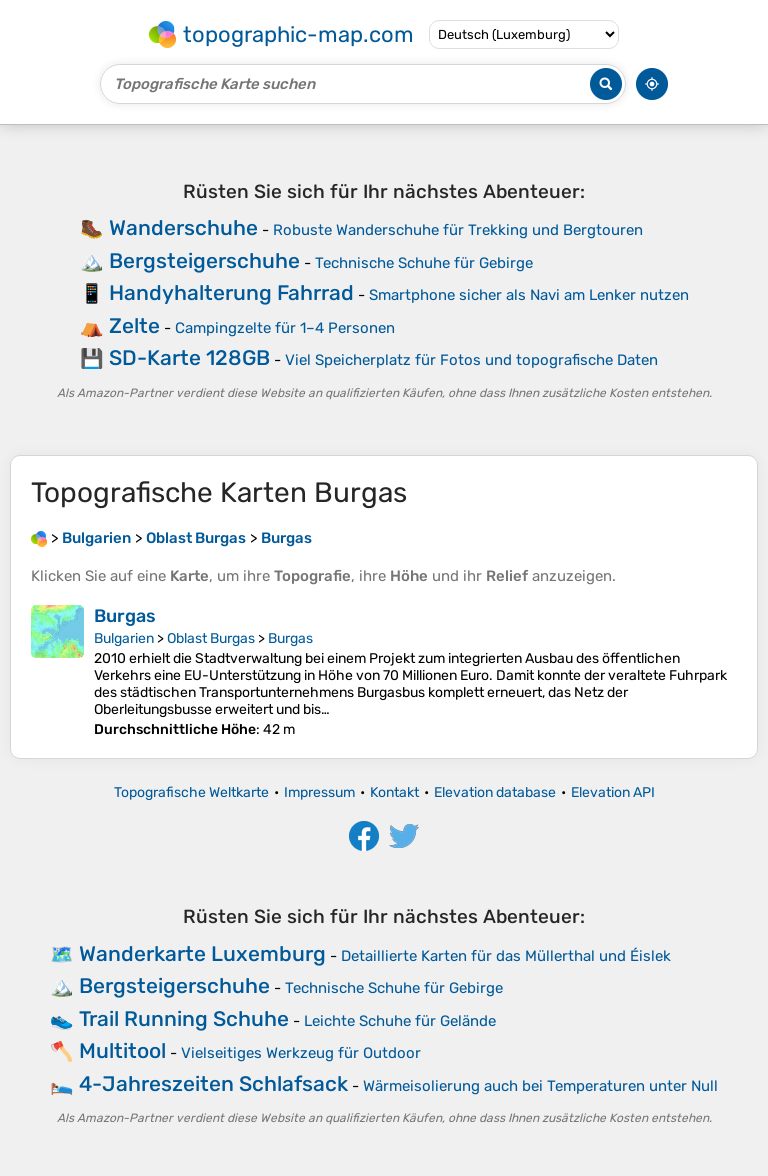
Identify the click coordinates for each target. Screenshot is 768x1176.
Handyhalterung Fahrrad (231, 292)
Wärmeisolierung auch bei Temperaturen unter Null (540, 1086)
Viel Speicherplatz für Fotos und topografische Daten (471, 360)
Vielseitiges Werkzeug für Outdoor (301, 1053)
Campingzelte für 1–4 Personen (285, 328)
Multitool (122, 1050)
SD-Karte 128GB (189, 357)
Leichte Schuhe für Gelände (400, 1021)
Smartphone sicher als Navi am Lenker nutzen (529, 295)
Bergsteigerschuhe (204, 260)
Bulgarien (124, 638)
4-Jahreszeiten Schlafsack (213, 1083)
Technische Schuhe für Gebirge (424, 263)
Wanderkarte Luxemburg (202, 953)
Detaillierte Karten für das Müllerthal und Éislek (506, 956)
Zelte (134, 325)
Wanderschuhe (183, 227)
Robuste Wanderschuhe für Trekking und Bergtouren (458, 230)
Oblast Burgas (211, 638)
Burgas (125, 616)
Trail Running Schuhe (184, 1018)
